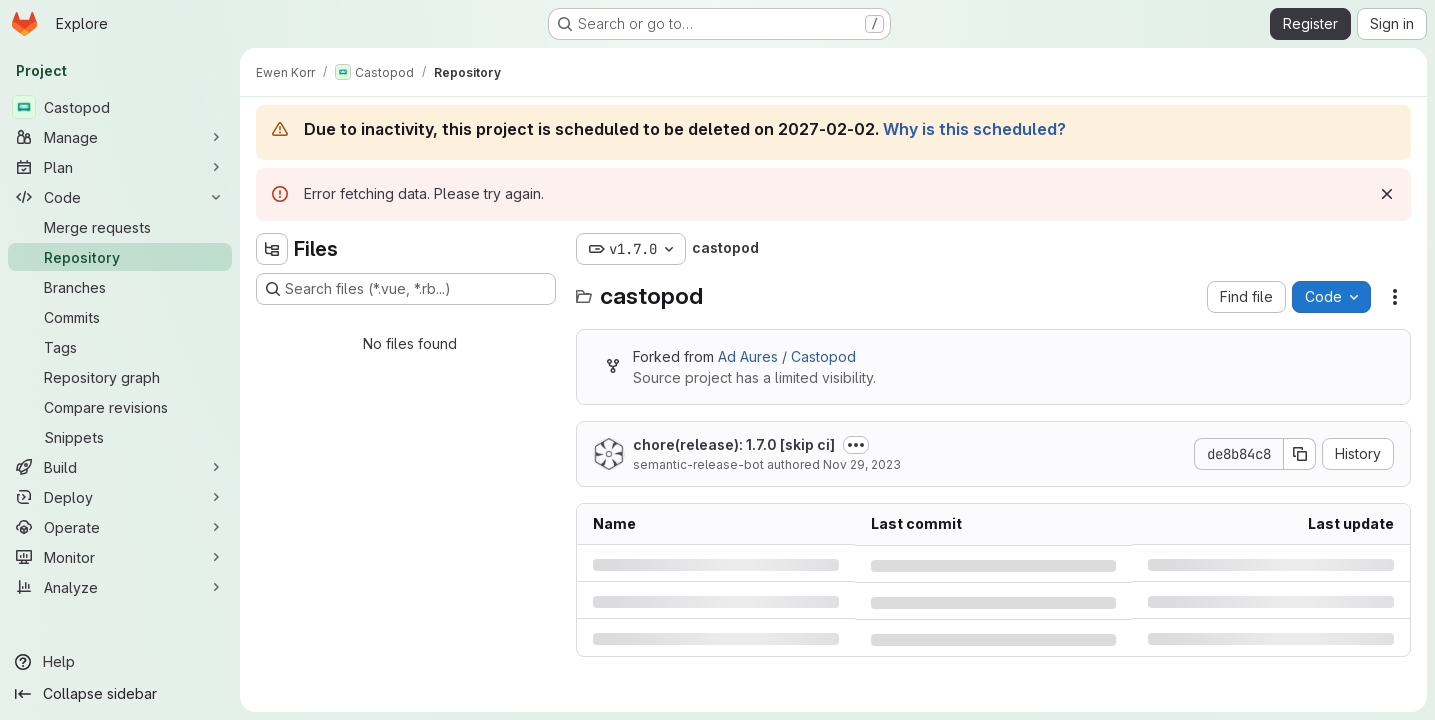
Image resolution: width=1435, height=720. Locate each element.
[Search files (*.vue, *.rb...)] (406, 289)
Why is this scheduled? (974, 129)
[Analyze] (120, 587)
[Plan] (120, 167)
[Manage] (120, 137)
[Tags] (120, 347)
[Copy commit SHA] (1300, 454)
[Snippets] (120, 437)
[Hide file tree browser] (272, 249)
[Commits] (120, 317)
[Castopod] (120, 107)
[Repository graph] (120, 377)
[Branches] (120, 287)
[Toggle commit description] (856, 445)
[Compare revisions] (120, 407)
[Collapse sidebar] (120, 694)
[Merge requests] (120, 227)
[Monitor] (120, 557)
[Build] (120, 467)
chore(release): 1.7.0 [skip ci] (734, 444)
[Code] (120, 197)
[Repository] (120, 257)
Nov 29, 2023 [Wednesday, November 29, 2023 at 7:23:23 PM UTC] (862, 464)
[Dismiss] (1387, 194)
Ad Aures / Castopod (787, 356)
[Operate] (120, 527)
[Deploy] (120, 497)
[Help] (120, 662)
